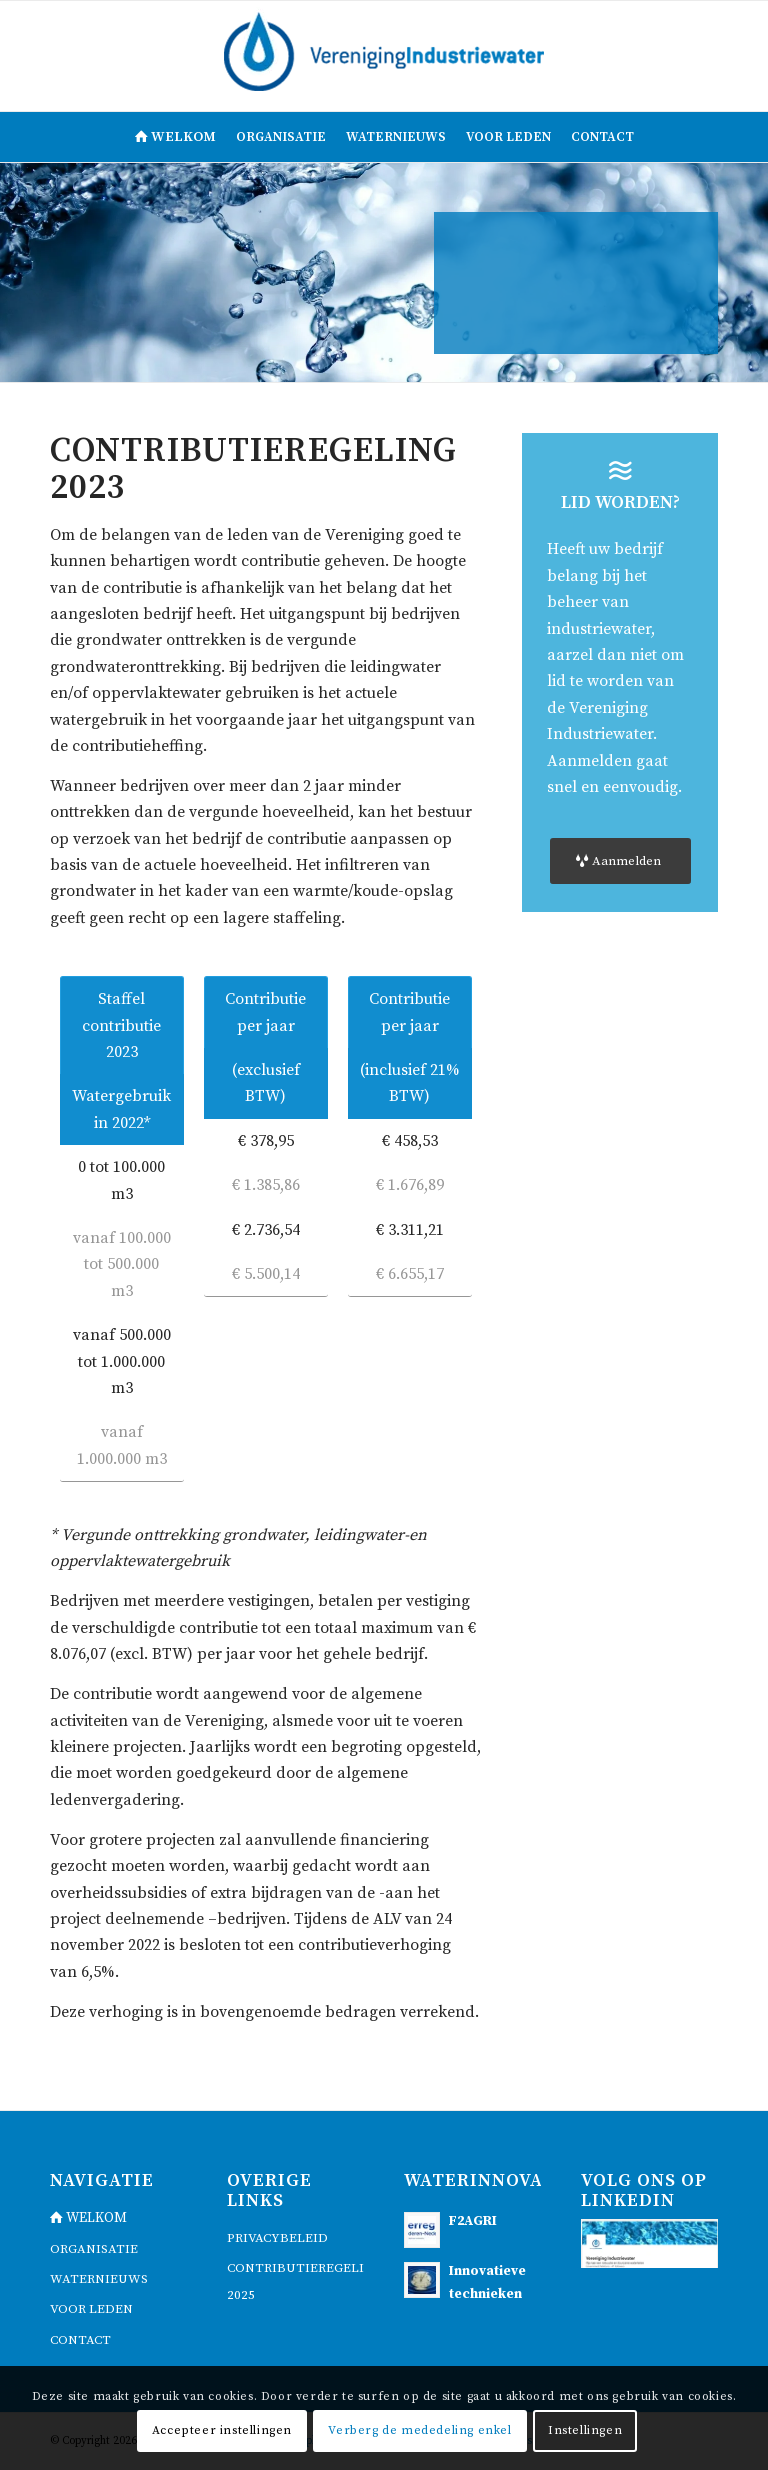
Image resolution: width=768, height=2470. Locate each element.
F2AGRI (473, 2221)
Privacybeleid (277, 2238)
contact (80, 2340)
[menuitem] (175, 137)
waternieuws (99, 2279)
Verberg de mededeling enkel (419, 2430)
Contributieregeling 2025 (295, 2281)
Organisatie (94, 2249)
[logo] (384, 56)
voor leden (91, 2309)
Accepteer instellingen (222, 2430)
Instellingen (585, 2430)
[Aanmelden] (620, 861)
